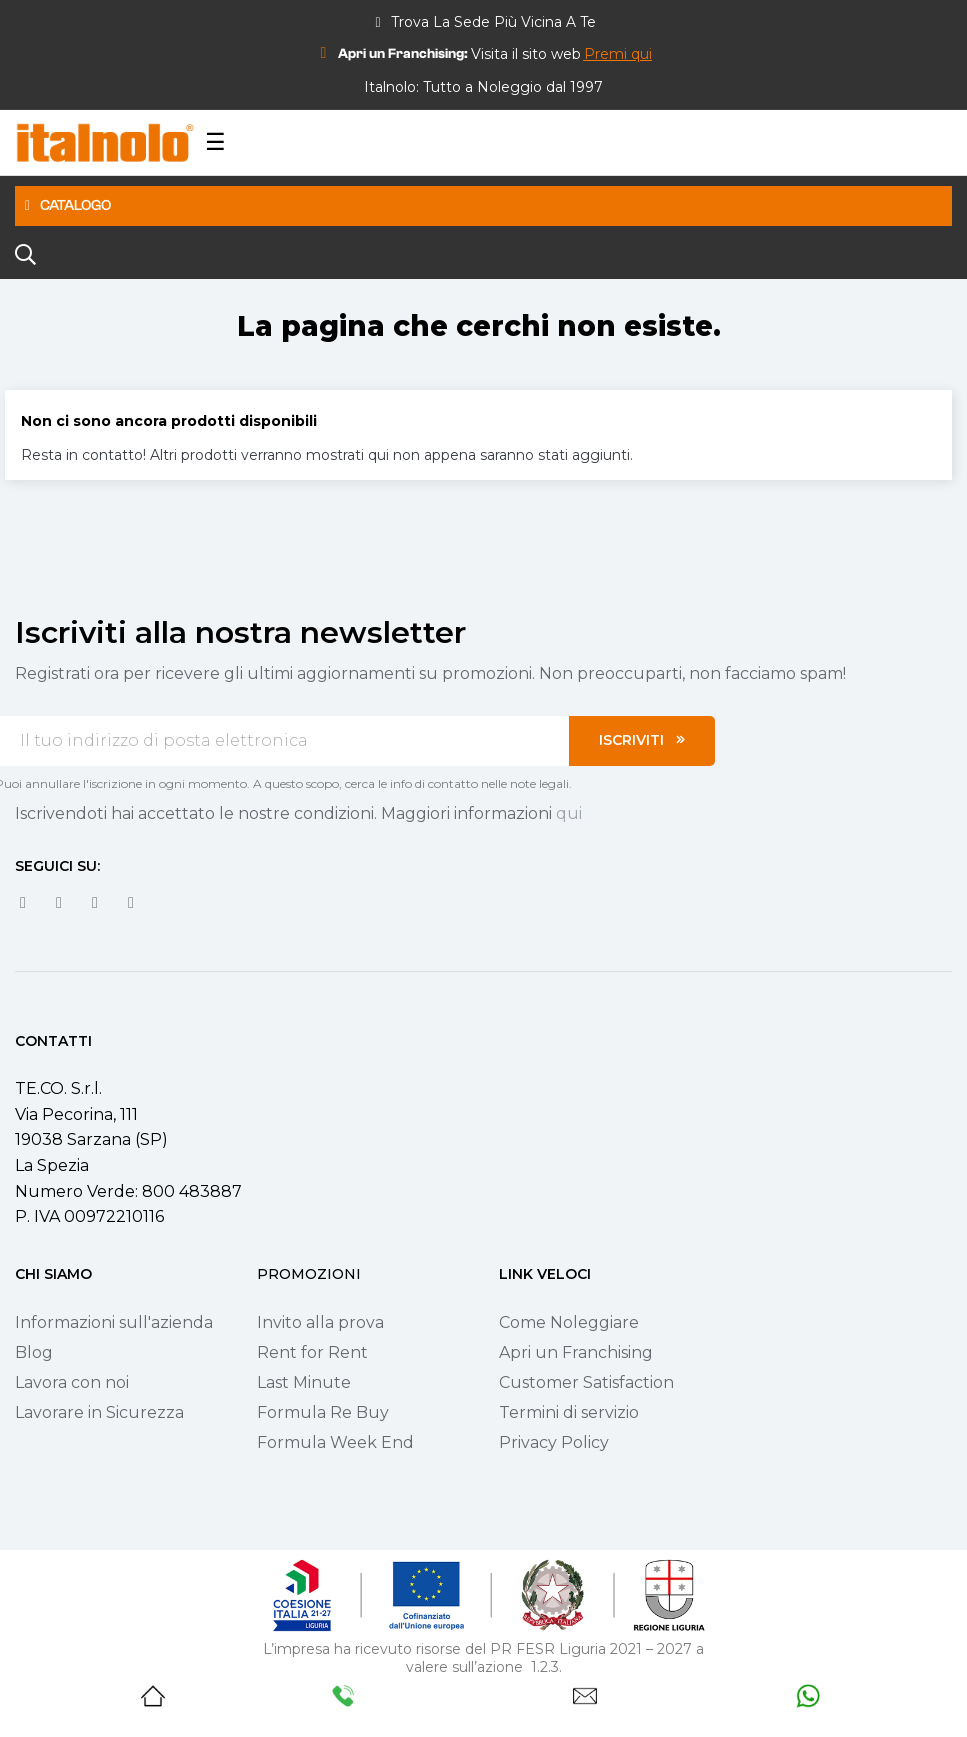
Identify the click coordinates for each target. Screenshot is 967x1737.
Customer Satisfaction (586, 1382)
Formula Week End (335, 1442)
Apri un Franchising (576, 1352)
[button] (618, 54)
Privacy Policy (554, 1442)
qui (569, 813)
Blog (34, 1352)
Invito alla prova (320, 1322)
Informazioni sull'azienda (114, 1322)
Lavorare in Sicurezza (99, 1412)
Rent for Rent (312, 1352)
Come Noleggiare (569, 1322)
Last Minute (304, 1382)
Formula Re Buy (323, 1412)
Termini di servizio (569, 1412)
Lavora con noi (72, 1382)
